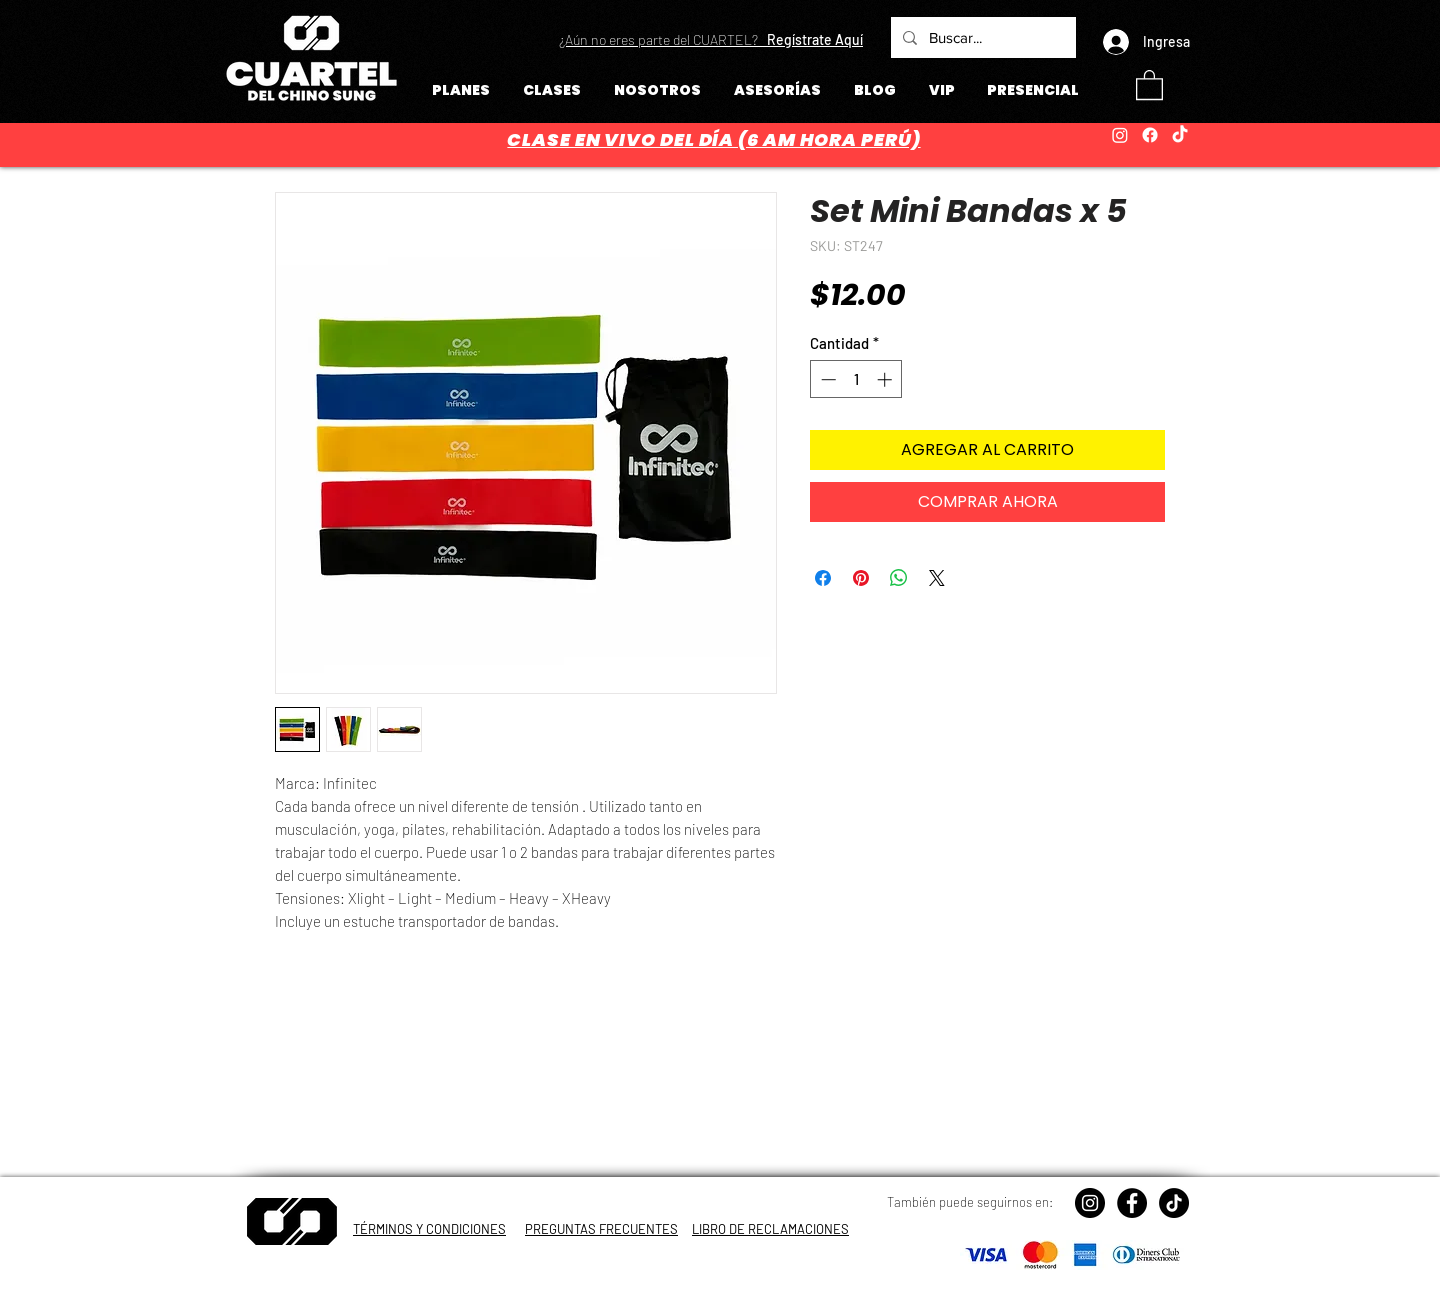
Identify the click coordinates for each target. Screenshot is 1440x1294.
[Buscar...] (981, 37)
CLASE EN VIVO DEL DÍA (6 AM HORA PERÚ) (713, 139)
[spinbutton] (856, 379)
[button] (711, 40)
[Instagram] (1120, 135)
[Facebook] (1150, 135)
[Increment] (886, 379)
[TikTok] (1180, 135)
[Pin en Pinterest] (861, 578)
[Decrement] (826, 379)
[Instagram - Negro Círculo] (1090, 1203)
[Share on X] (937, 578)
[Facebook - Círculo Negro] (1132, 1203)
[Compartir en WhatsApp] (899, 578)
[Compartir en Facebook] (823, 578)
